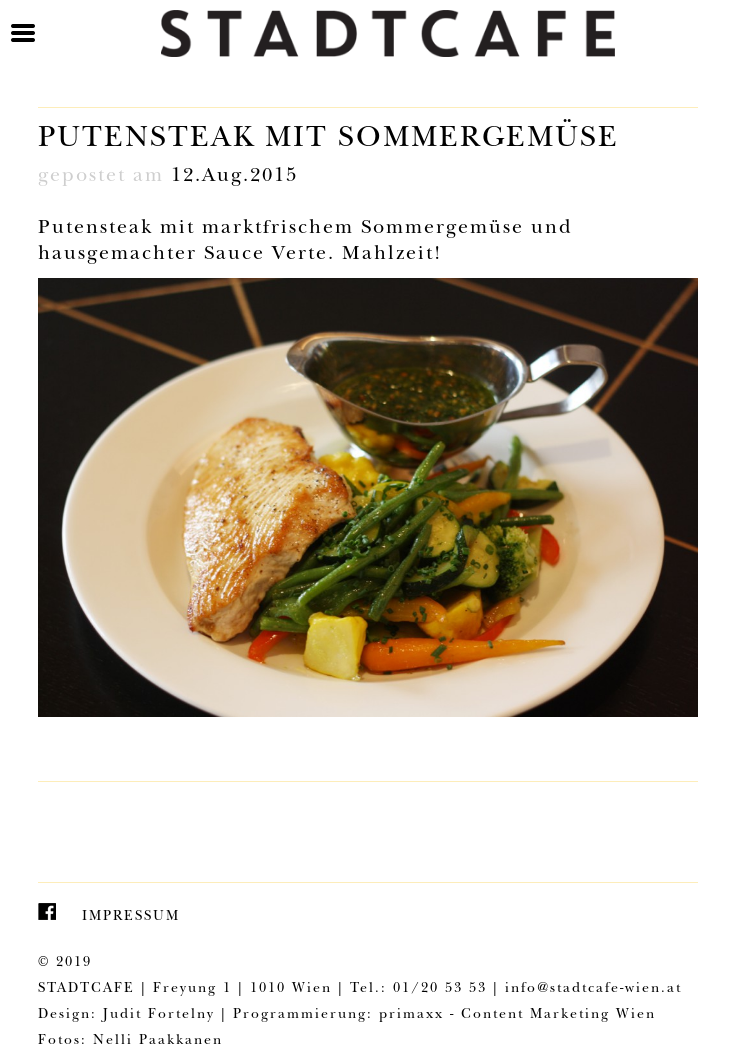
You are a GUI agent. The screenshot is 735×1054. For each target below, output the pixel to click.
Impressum (131, 917)
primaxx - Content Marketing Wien (517, 1015)
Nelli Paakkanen (158, 1041)
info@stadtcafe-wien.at (593, 989)
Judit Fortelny (159, 1015)
